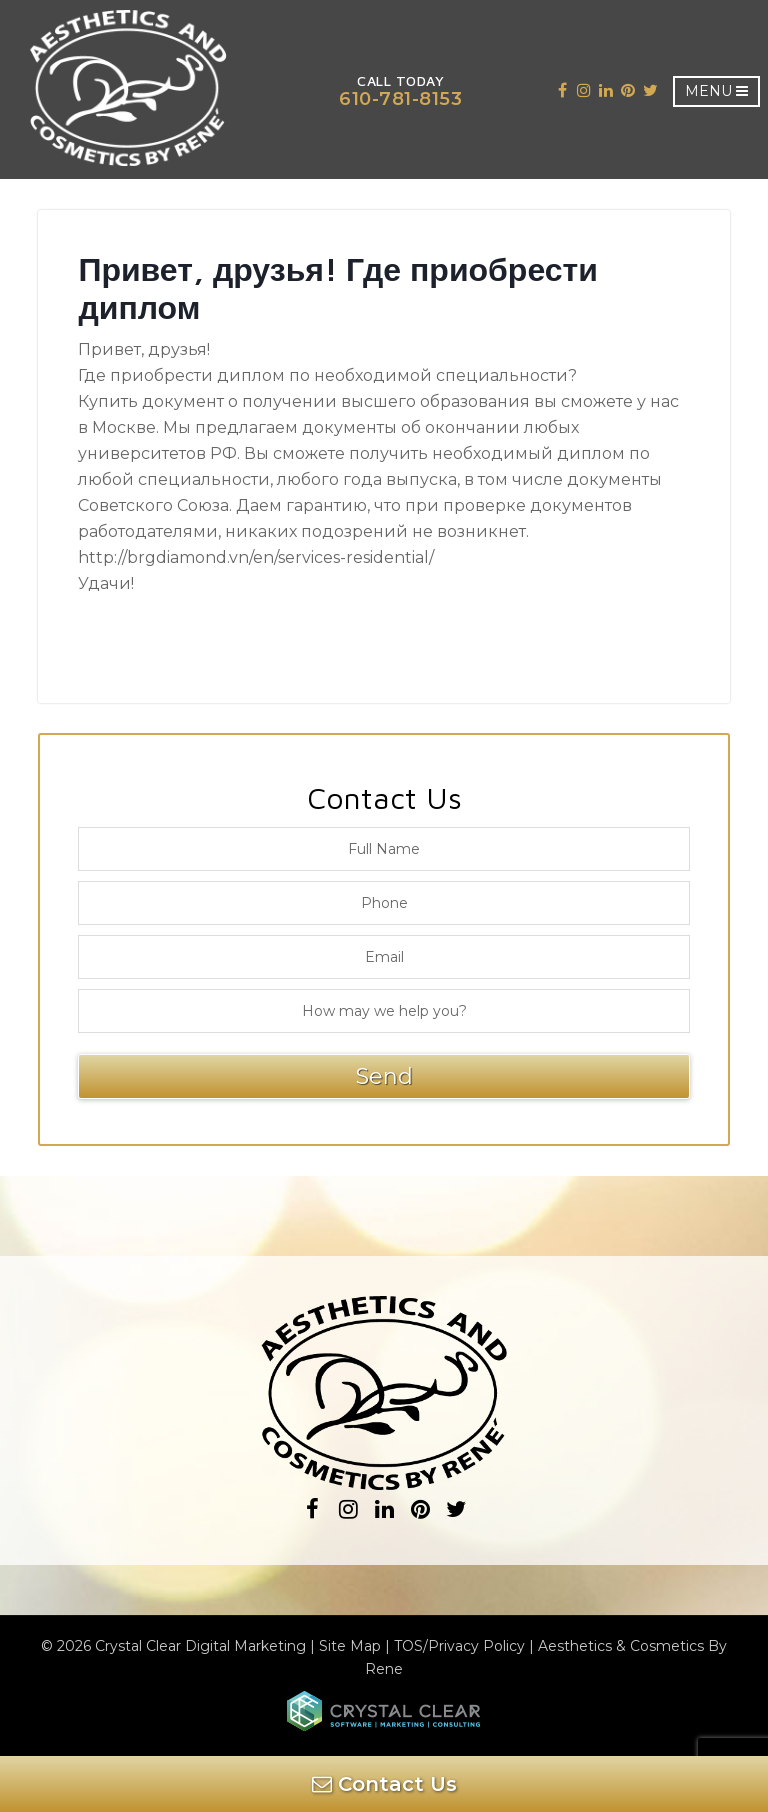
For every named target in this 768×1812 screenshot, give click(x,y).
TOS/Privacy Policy (459, 1646)
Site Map (350, 1646)
